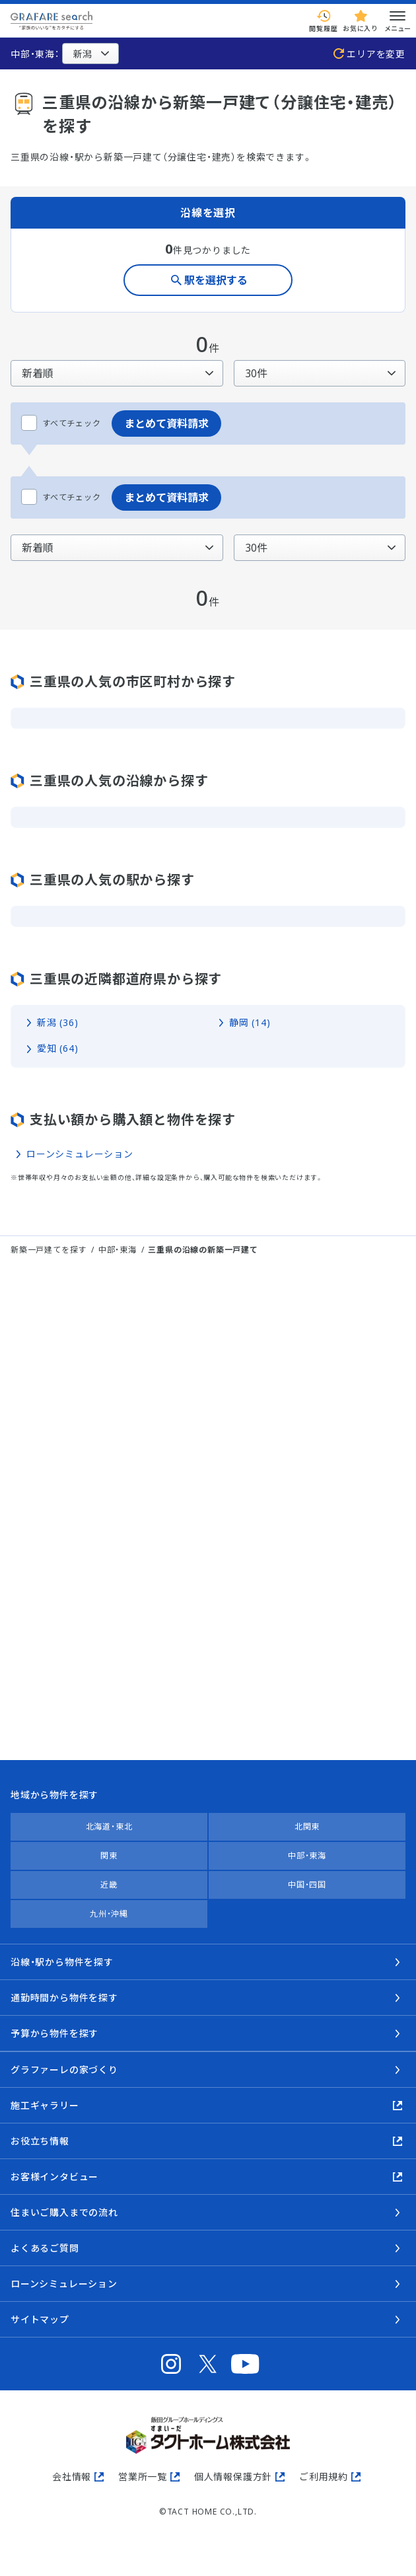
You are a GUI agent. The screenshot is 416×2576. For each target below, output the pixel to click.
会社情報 (71, 2476)
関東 (109, 1855)
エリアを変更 (376, 54)
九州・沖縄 (109, 1913)
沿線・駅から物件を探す (62, 1962)
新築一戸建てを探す (49, 1249)
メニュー (397, 20)
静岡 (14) (250, 1022)
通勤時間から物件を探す (64, 1997)
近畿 (109, 1884)
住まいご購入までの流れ (64, 2212)
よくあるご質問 (45, 2248)
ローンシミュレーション (79, 1154)
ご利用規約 (323, 2476)
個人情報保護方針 (233, 2476)
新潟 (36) (58, 1022)
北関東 (307, 1826)
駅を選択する (216, 280)
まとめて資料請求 (166, 423)
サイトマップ (40, 2319)
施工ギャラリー (45, 2105)
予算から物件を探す (54, 2033)
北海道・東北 (109, 1826)
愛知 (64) (58, 1048)
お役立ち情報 (40, 2141)
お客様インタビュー (54, 2176)
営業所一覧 (142, 2476)
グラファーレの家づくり (64, 2069)
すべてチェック (61, 423)
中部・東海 (117, 1249)
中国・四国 (307, 1884)
